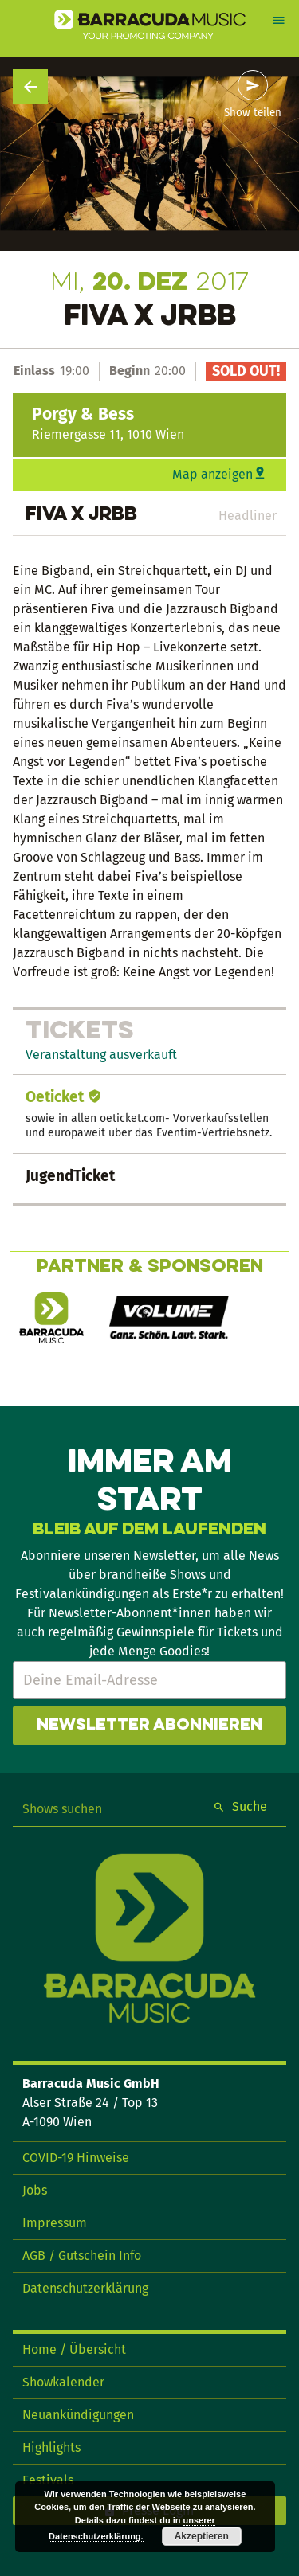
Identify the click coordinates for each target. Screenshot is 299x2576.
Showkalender (63, 2382)
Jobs (34, 2190)
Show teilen (252, 113)
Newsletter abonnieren (149, 1725)
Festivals (47, 2480)
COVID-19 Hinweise (75, 2157)
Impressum (54, 2222)
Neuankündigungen (78, 2414)
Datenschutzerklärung (85, 2288)
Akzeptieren (202, 2536)
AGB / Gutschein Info (81, 2255)
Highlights (51, 2447)
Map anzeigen (212, 474)
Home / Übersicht (74, 2349)
